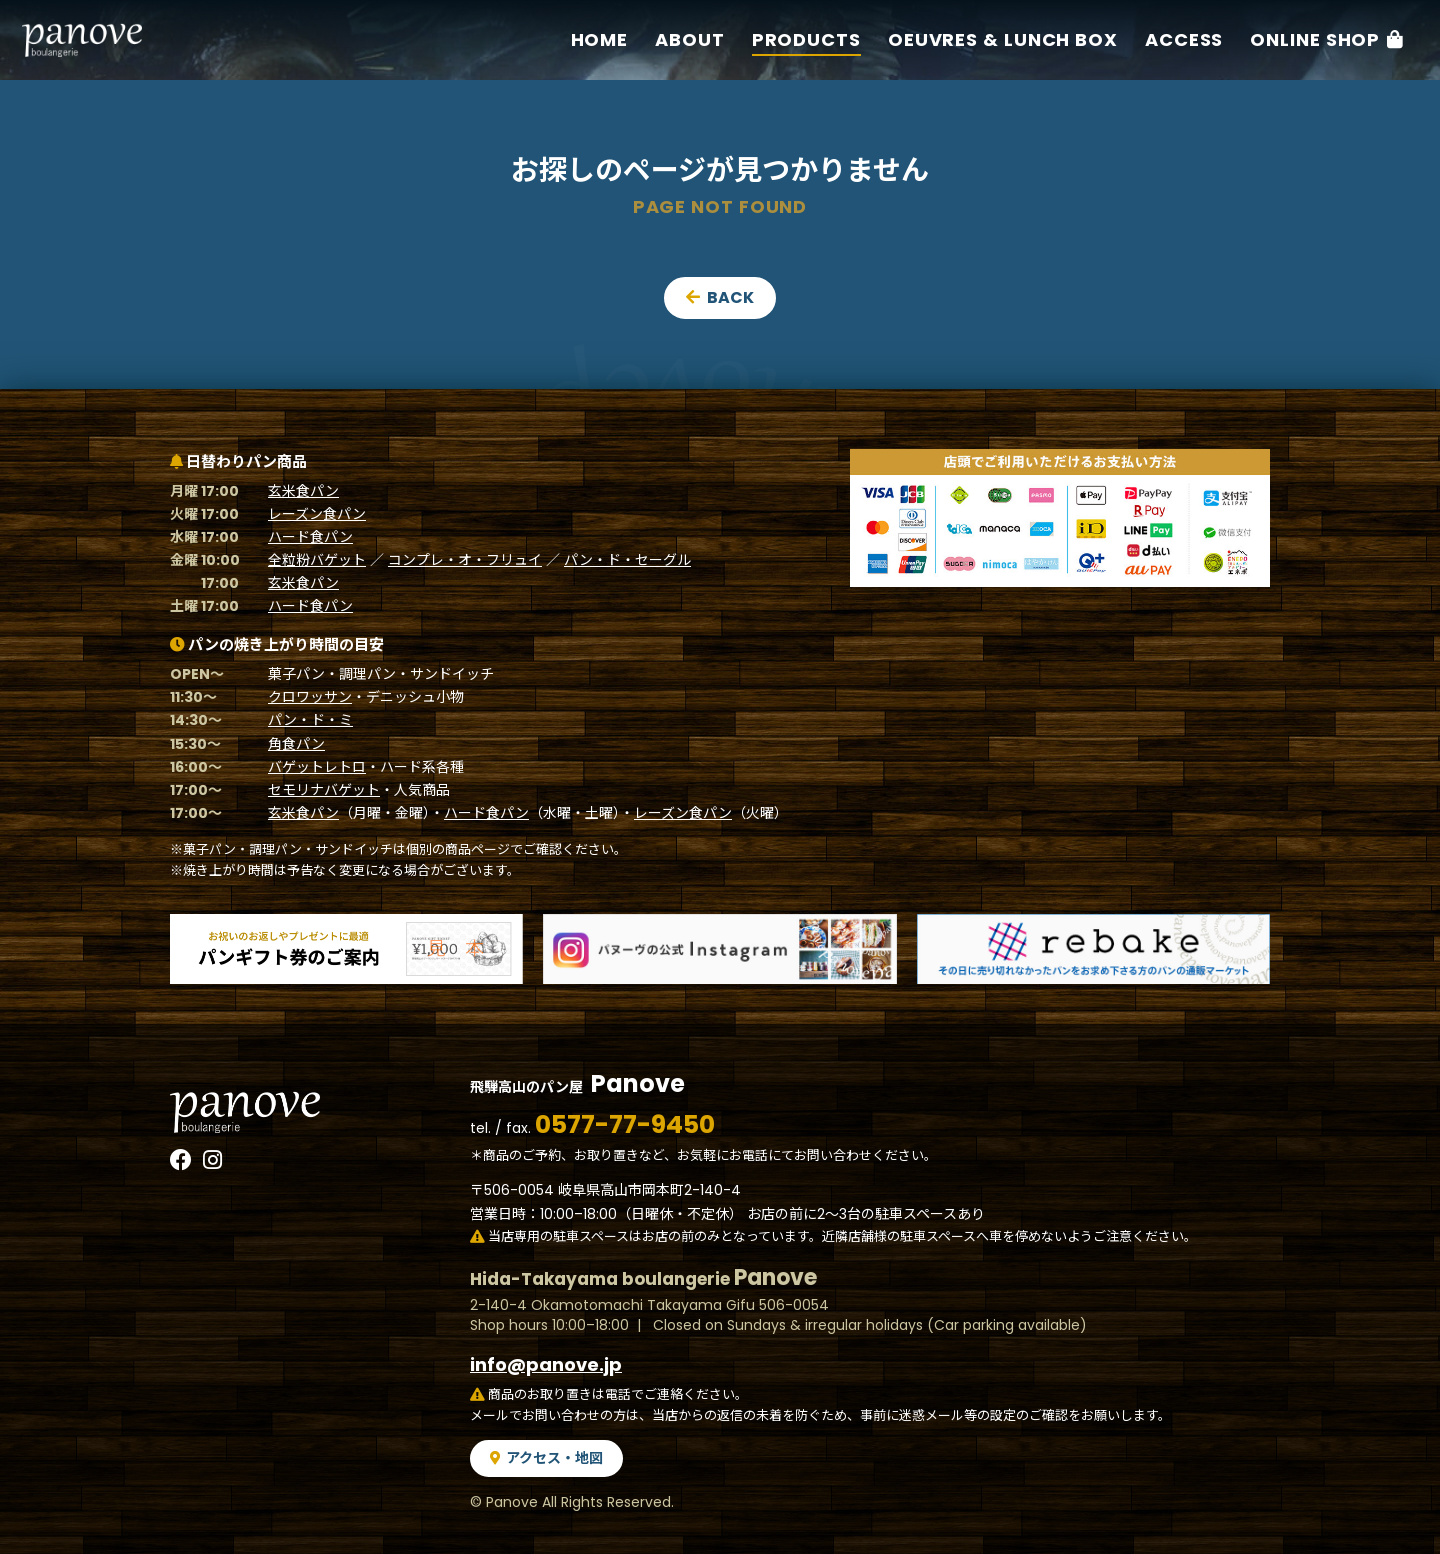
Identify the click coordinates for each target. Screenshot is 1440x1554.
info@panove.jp (546, 1364)
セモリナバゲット (324, 790)
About (691, 39)
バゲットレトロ (317, 767)
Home (600, 39)
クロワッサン (310, 697)
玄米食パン (303, 491)
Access (1185, 39)
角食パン (296, 744)
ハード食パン (310, 537)
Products (806, 39)
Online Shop (1316, 39)
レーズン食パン (317, 514)
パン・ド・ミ (310, 720)
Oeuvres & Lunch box (1003, 39)
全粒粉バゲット (317, 560)
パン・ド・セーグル (627, 560)
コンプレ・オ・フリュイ (465, 560)
